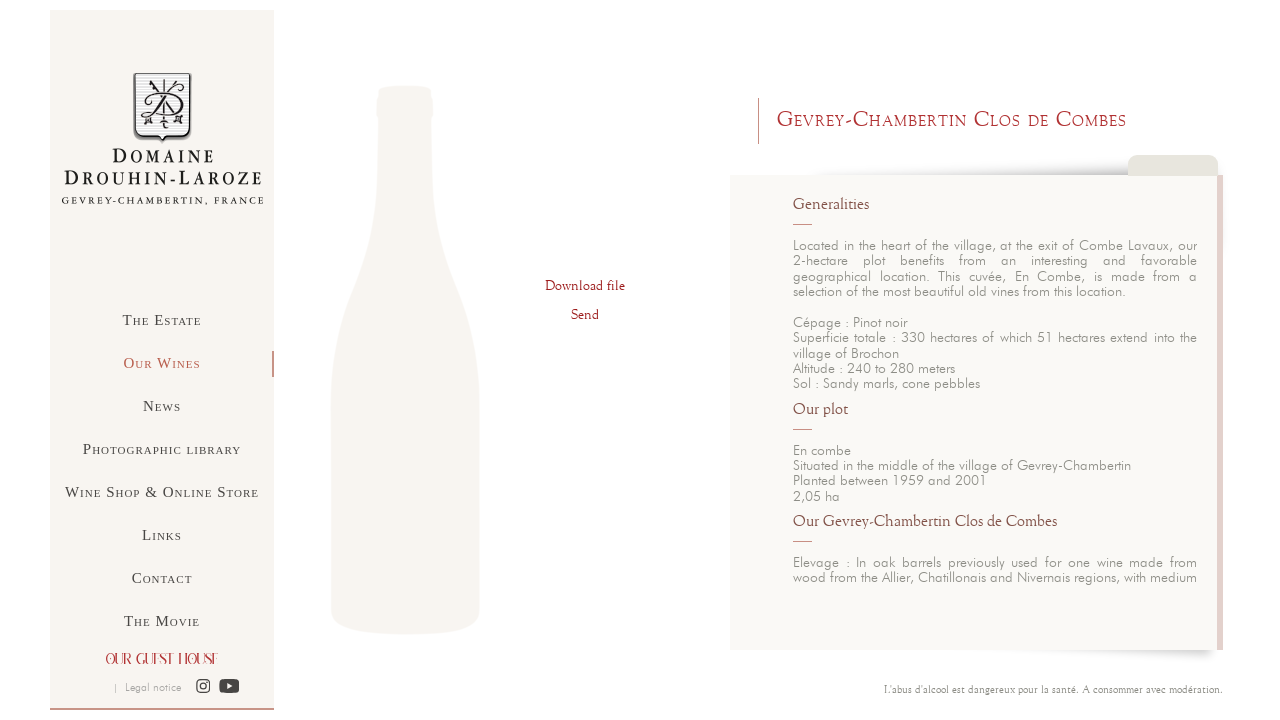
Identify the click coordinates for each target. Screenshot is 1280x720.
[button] (203, 687)
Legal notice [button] (153, 687)
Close (1173, 175)
